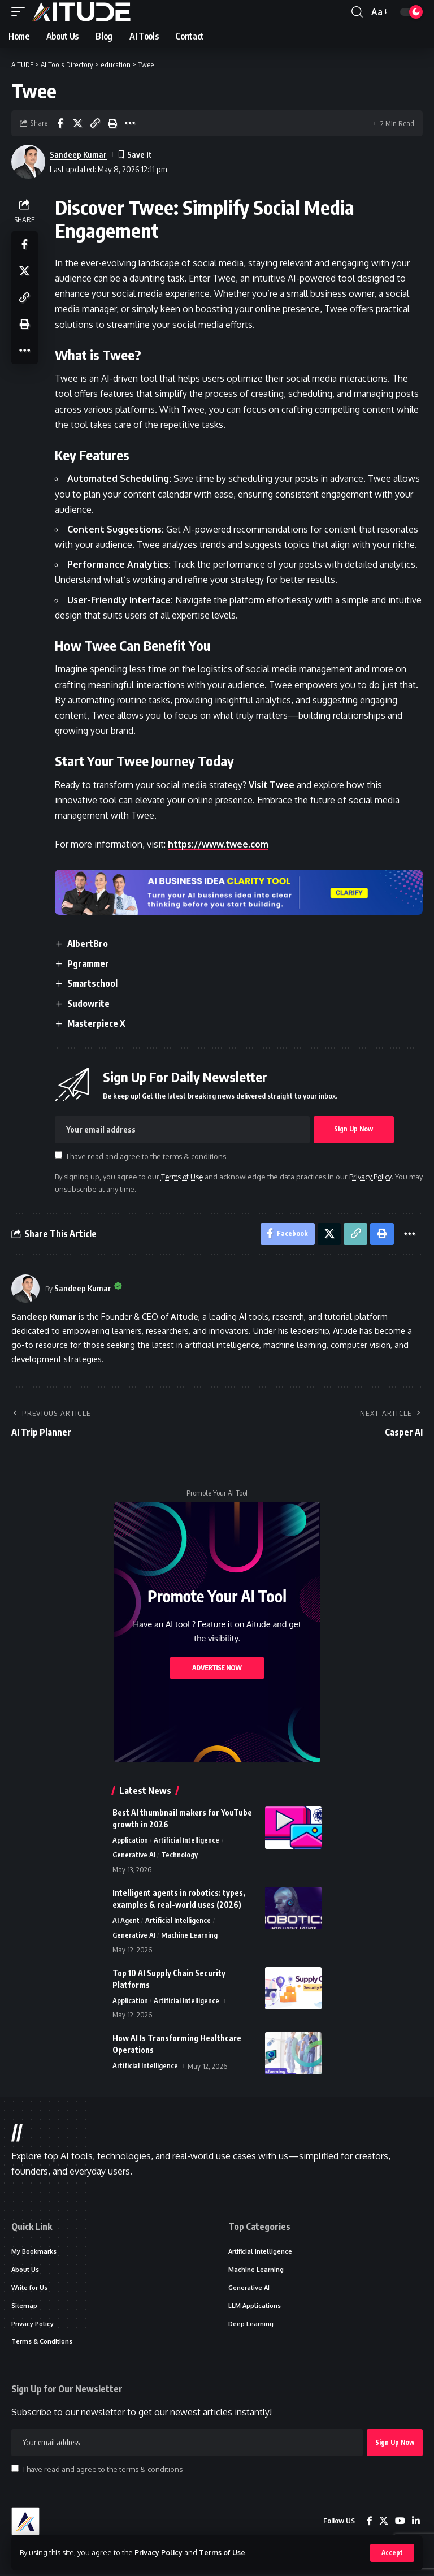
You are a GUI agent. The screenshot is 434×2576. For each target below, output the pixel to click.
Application (130, 1841)
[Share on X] (77, 123)
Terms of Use (224, 2552)
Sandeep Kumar (78, 154)
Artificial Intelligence (186, 1841)
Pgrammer (89, 963)
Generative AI (133, 1856)
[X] (383, 2523)
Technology (179, 1856)
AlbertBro (88, 943)
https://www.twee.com (219, 844)
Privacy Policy (159, 2552)
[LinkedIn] (416, 2523)
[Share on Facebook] (60, 123)
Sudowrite (89, 1003)
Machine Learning (189, 1937)
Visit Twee (272, 784)
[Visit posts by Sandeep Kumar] (25, 1289)
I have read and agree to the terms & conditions (147, 1156)
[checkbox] (59, 1155)
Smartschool (93, 983)
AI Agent (126, 1921)
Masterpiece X (97, 1023)
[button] (392, 2553)
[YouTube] (400, 2523)
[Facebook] (369, 2523)
